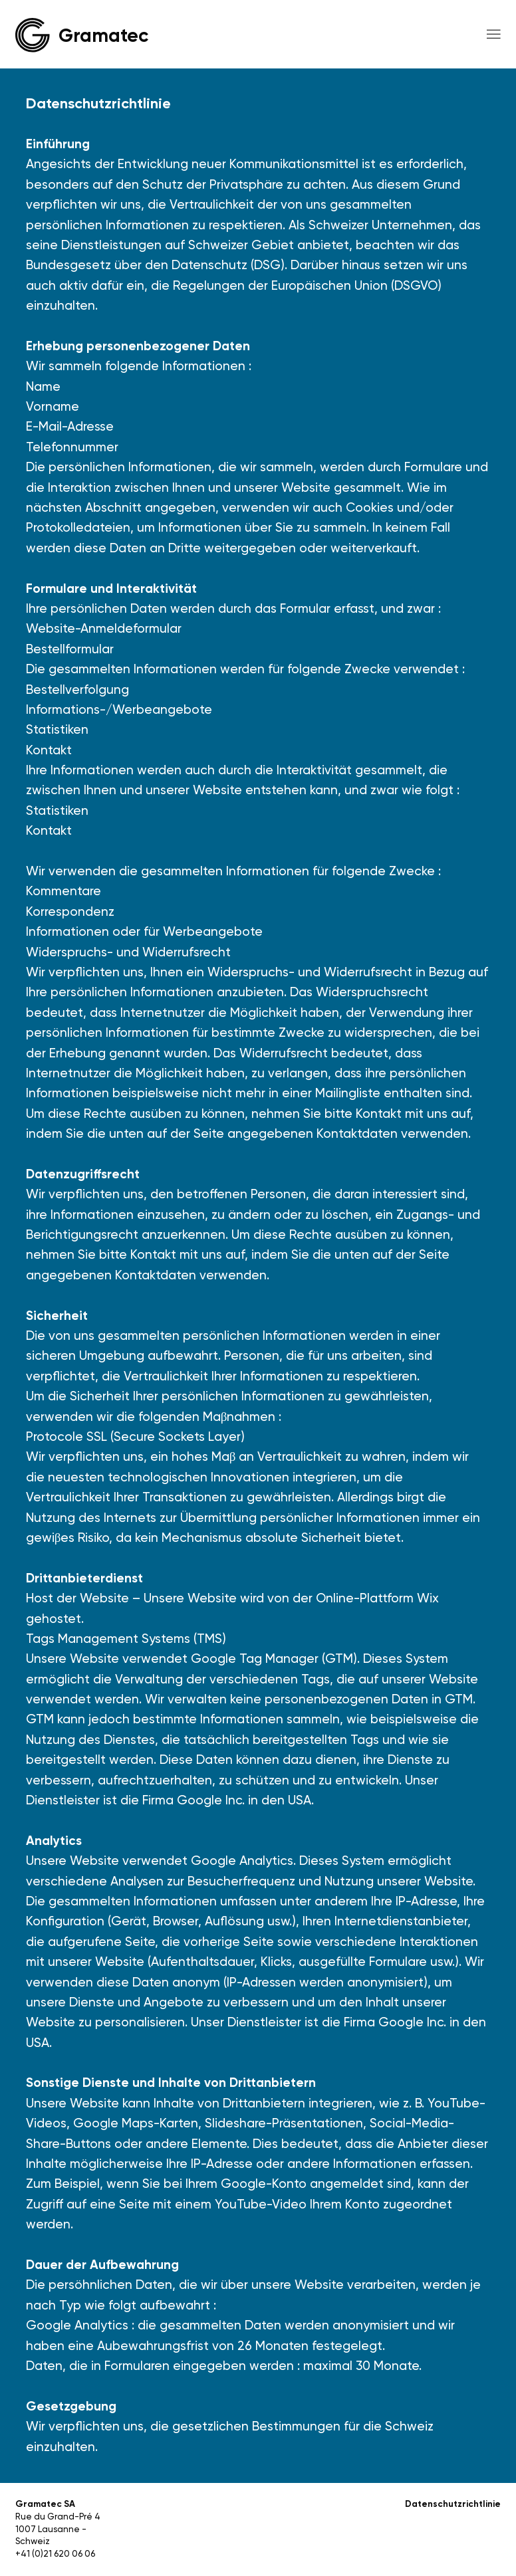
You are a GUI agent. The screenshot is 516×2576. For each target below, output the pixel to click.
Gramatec (103, 35)
